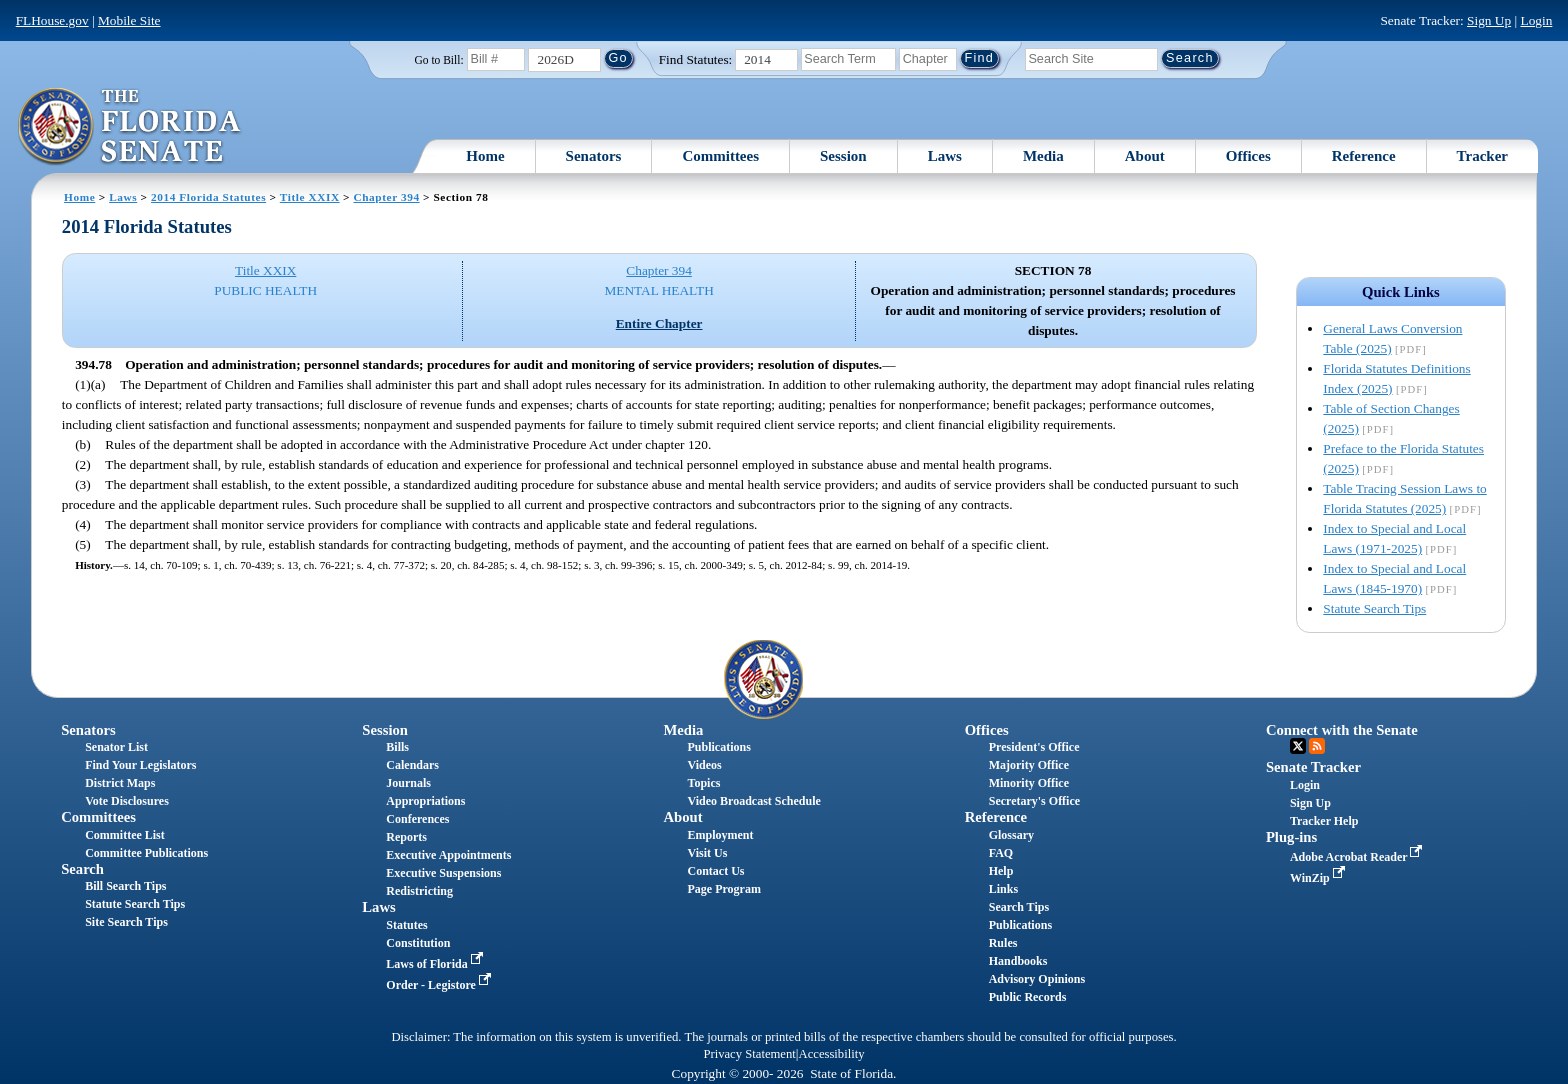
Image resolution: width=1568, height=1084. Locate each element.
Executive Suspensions (443, 873)
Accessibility (832, 1054)
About (1145, 156)
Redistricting (419, 891)
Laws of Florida (436, 964)
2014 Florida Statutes (208, 197)
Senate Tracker (1313, 767)
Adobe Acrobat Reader (1358, 857)
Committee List (125, 835)
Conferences (417, 819)
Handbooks (1018, 961)
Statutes (406, 925)
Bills (397, 747)
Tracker (1482, 156)
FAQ (1001, 853)
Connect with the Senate (1342, 730)
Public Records (1028, 997)
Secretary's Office (1034, 801)
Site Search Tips (126, 922)
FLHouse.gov (52, 20)
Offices (1248, 156)
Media (1043, 156)
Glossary (1011, 835)
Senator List (116, 747)
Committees (720, 156)
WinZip (1319, 878)
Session (843, 156)
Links (1003, 889)
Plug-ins (1291, 837)
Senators (594, 156)
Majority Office (1029, 765)
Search (82, 869)
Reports (406, 837)
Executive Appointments (448, 855)
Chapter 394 (387, 197)
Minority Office (1029, 783)
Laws (945, 156)
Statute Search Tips (1374, 608)
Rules (1003, 943)
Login (1536, 20)
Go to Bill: (438, 60)
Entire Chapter (659, 323)
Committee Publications (146, 853)
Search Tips (1019, 907)
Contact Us (716, 871)
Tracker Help (1324, 821)
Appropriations (425, 801)
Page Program (724, 889)
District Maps (120, 783)
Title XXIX (310, 197)
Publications (719, 747)
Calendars (412, 765)
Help (1001, 871)
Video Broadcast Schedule (754, 801)
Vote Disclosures (127, 801)
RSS (1317, 746)
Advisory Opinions (1037, 979)
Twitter (1298, 746)
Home (485, 156)
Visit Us (708, 853)
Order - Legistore (440, 985)
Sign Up (1489, 20)
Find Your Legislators (140, 765)
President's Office (1034, 747)
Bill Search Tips (125, 886)
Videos (705, 765)
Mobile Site (129, 20)
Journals (408, 783)
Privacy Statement (749, 1054)
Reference (1364, 156)
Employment (721, 835)
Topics (704, 783)
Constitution (418, 943)
